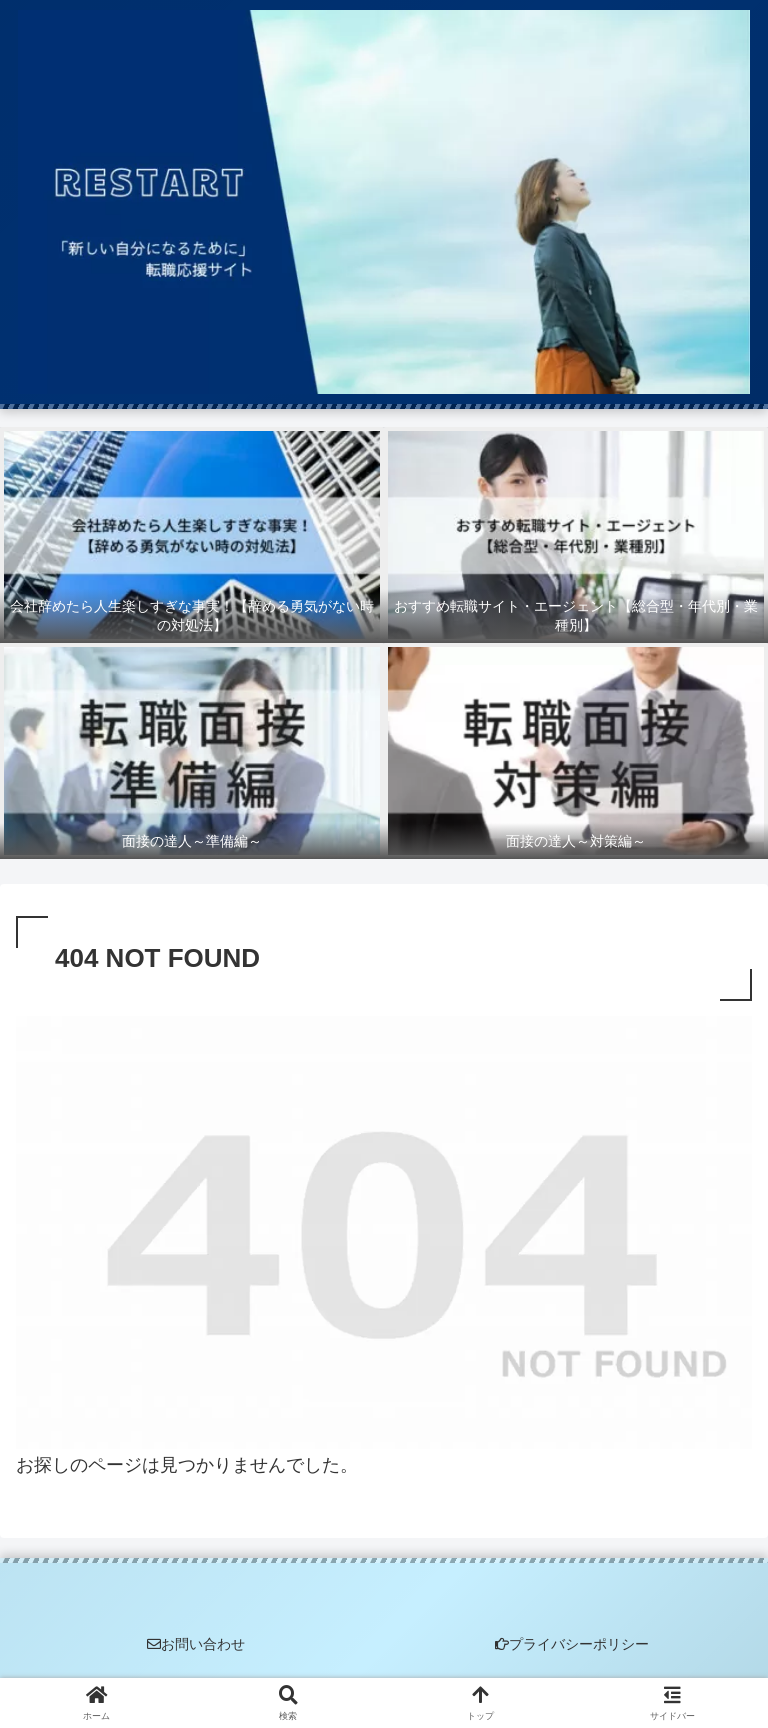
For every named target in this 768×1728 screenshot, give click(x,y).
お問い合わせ (196, 1644)
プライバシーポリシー (572, 1644)
